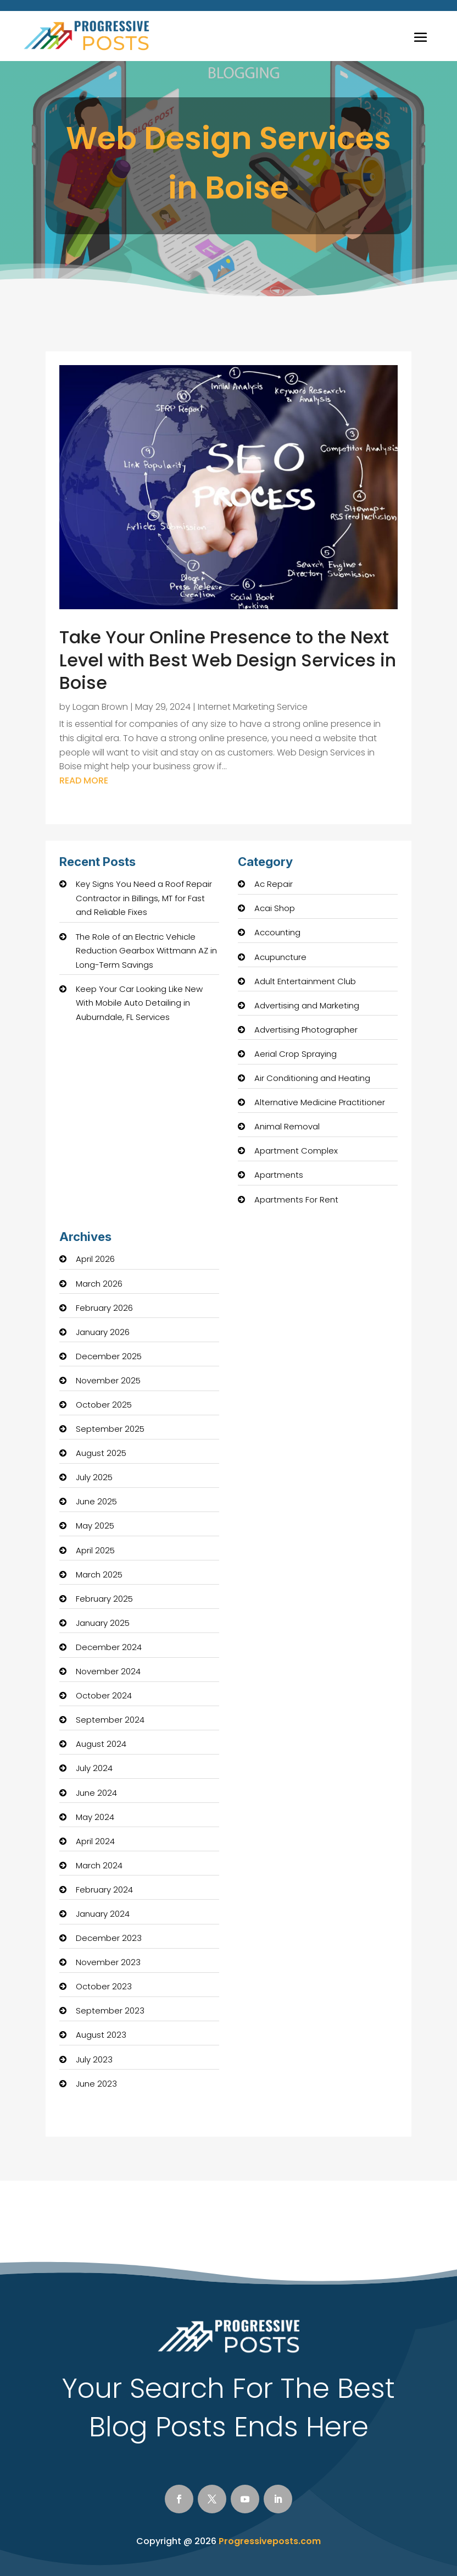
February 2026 (104, 1308)
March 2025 (99, 1574)
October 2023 (104, 1986)
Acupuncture (280, 957)
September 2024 (110, 1719)
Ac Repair (273, 884)
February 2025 (104, 1598)
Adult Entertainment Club (305, 981)
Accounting (277, 932)
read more (83, 780)
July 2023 (94, 2059)
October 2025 (104, 1404)
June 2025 (96, 1501)
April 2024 (95, 1841)
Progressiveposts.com (270, 2541)
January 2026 (103, 1332)
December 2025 (109, 1356)
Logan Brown (100, 706)
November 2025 (108, 1380)
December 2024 (109, 1647)
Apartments (278, 1175)
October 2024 (104, 1695)
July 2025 (94, 1477)
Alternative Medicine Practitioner (319, 1102)
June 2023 (96, 2083)
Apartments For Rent (296, 1199)
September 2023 (110, 2010)
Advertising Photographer (306, 1029)
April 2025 (95, 1550)
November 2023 (108, 1962)
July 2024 (94, 1768)
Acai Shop (274, 908)
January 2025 (103, 1623)
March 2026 (99, 1283)
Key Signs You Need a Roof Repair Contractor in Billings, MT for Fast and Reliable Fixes (144, 898)
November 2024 (108, 1671)
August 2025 (101, 1453)
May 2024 (95, 1817)
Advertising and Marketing (306, 1005)
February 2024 (104, 1889)
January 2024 (103, 1913)
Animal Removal (287, 1126)
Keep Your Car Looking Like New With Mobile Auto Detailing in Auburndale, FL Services (139, 1003)
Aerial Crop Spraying (295, 1054)
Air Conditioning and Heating (312, 1078)
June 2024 (96, 1793)
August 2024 (101, 1744)
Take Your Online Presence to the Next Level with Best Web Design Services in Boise (227, 660)
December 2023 (109, 1938)
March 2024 (99, 1865)
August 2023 (101, 2034)
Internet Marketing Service (253, 706)
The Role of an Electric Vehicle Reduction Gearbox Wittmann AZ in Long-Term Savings (146, 950)
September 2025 (110, 1429)
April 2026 (95, 1259)
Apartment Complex (296, 1150)
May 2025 (95, 1525)
